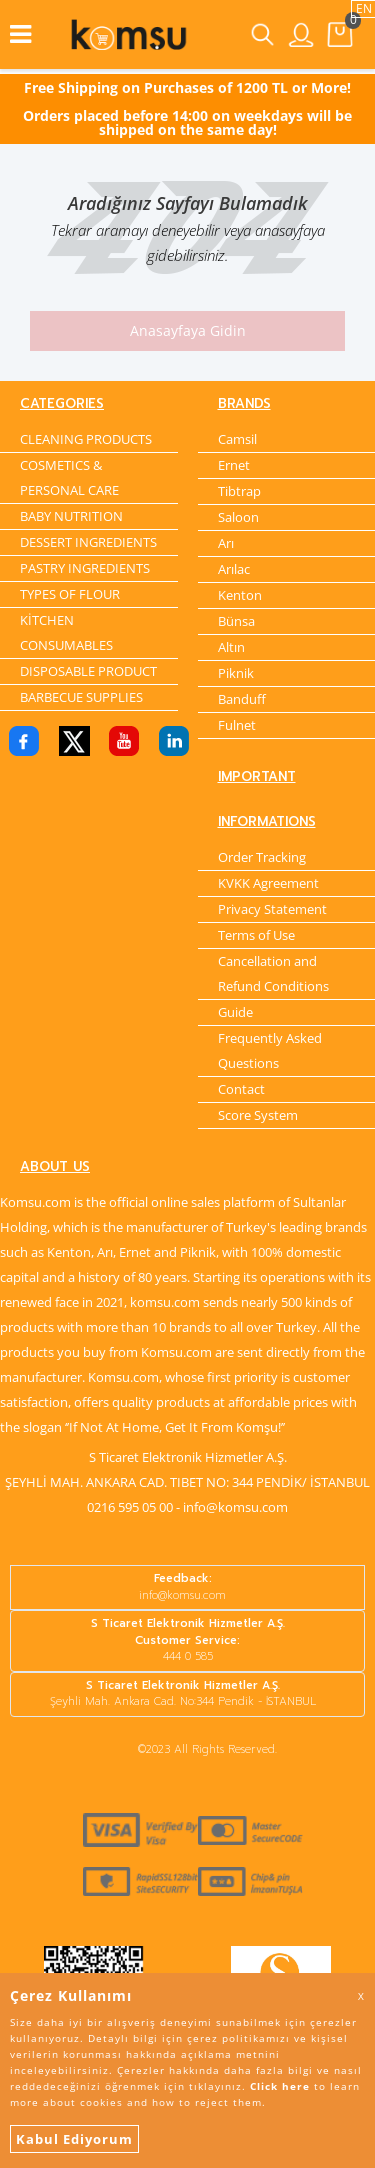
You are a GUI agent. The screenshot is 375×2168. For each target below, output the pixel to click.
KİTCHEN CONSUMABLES (66, 632)
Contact (241, 1089)
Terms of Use (256, 935)
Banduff (242, 699)
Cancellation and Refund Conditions (273, 973)
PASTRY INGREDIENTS (85, 568)
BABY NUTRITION (71, 516)
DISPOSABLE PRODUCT (88, 671)
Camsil (237, 439)
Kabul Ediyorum (74, 2139)
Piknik (236, 673)
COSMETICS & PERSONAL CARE (69, 477)
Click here (280, 2086)
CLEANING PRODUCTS (86, 439)
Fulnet (237, 725)
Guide (235, 1012)
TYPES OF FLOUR (70, 594)
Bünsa (236, 621)
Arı (226, 543)
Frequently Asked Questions (270, 1050)
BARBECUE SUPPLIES (81, 697)
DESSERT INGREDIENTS (88, 542)
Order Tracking (262, 857)
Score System (258, 1115)
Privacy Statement (272, 909)
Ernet (234, 465)
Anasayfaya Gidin (188, 330)
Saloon (238, 517)
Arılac (234, 569)
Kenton (240, 595)
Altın (231, 647)
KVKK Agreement (268, 883)
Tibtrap (239, 491)
